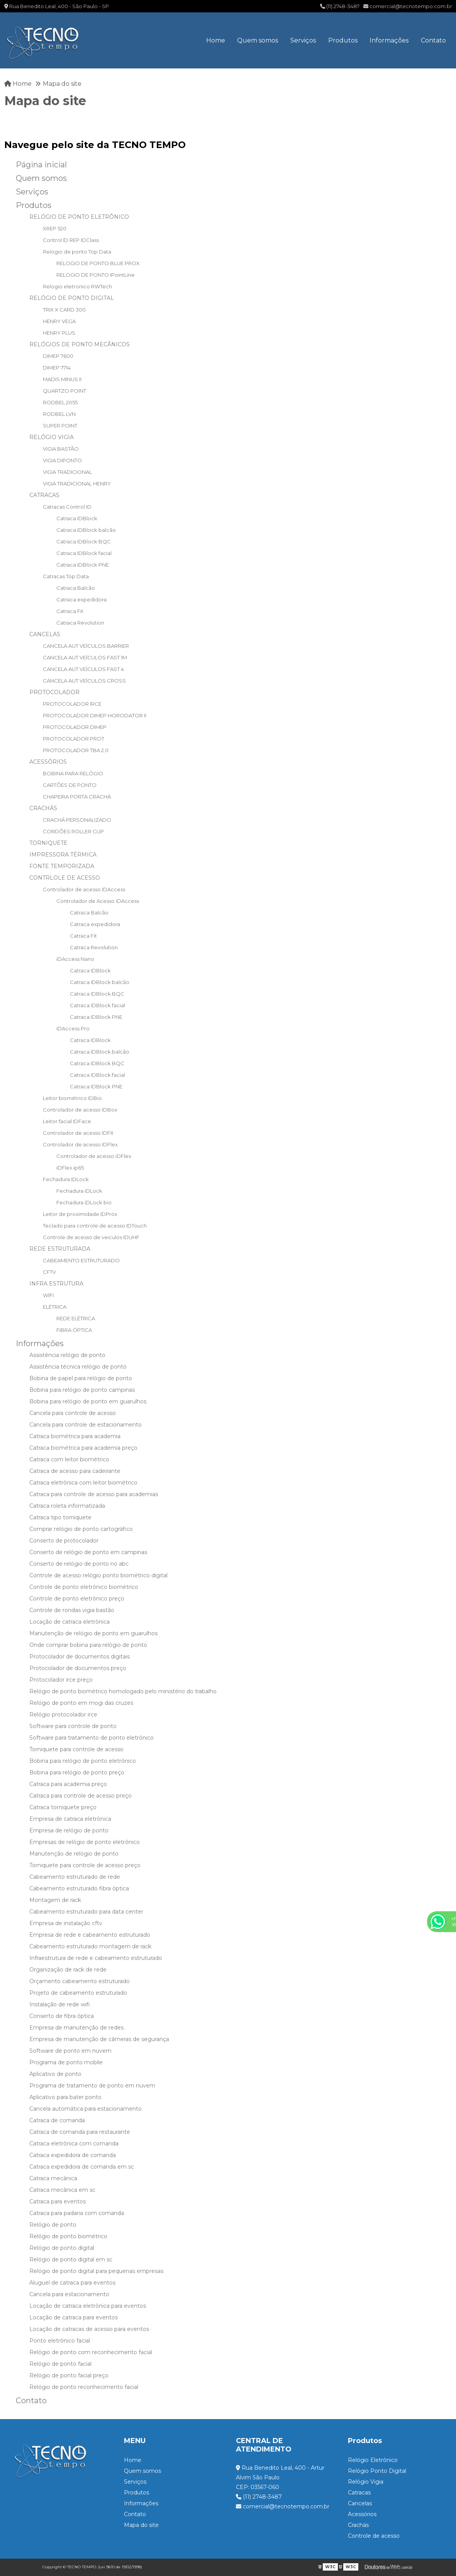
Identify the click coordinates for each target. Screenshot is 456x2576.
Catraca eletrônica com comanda (74, 2143)
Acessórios (362, 2514)
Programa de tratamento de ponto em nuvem (92, 2085)
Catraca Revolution (80, 623)
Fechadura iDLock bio (84, 1202)
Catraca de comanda (57, 2120)
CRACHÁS (43, 808)
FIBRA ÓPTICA (74, 1330)
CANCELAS (44, 634)
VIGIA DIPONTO (62, 460)
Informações (389, 40)
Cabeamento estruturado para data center (86, 1911)
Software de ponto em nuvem (70, 2050)
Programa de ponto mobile (66, 2062)
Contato (433, 40)
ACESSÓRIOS (48, 761)
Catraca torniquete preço (63, 1807)
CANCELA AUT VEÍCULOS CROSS (84, 681)
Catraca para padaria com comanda (76, 2213)
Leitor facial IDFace (67, 1121)
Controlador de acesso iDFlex (93, 1156)
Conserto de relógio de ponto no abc (79, 1563)
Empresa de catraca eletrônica (70, 1818)
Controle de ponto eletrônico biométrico (83, 1586)
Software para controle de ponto (73, 1726)
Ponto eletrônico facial (59, 2340)
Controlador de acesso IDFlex (80, 1144)
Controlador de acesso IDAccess (84, 889)
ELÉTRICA (54, 1307)
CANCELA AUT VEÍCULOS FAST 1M (85, 657)
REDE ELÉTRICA (75, 1318)
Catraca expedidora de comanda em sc (81, 2166)
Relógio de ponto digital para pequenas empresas (96, 2271)
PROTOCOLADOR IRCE (72, 704)
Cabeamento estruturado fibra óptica (79, 1888)
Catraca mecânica (53, 2178)
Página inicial (41, 164)
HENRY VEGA (59, 321)
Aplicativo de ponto (55, 2073)
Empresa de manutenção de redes (76, 2027)
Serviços (303, 40)
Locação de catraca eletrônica (69, 1621)
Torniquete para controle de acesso (76, 1749)
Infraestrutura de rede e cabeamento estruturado (95, 1958)
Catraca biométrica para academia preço (83, 1447)
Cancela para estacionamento (69, 2294)
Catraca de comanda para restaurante (79, 2131)
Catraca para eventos (57, 2201)
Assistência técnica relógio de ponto (78, 1366)
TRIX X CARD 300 (64, 309)
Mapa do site (141, 2525)
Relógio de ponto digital (61, 2247)
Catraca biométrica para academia (74, 1436)
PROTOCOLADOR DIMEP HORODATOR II (94, 715)
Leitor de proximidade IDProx (80, 1214)
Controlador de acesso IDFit (78, 1133)
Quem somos (257, 40)
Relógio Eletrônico (373, 2460)
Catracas (359, 2492)
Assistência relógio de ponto (67, 1355)
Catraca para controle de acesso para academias (93, 1494)
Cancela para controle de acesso (72, 1413)
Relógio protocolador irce (63, 1714)
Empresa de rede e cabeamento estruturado (89, 1934)
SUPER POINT (60, 425)
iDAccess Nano (75, 959)
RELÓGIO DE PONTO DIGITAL (71, 298)
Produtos (343, 40)
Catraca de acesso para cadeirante (74, 1471)
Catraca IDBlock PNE (82, 565)
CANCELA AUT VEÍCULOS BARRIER (86, 646)
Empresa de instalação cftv (65, 1923)
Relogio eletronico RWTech (77, 286)
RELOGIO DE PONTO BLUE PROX (98, 263)
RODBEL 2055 (60, 402)
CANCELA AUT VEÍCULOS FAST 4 (83, 669)
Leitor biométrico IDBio (72, 1098)
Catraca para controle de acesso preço (80, 1795)
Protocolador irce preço (61, 1679)
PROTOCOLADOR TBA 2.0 (75, 750)
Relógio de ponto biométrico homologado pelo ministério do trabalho (123, 1691)
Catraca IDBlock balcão (86, 530)
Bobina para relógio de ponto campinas (82, 1389)
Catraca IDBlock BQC (83, 541)
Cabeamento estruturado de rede (74, 1876)
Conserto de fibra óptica (61, 2015)
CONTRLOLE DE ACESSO (64, 877)
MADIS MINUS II (62, 379)
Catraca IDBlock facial (84, 553)
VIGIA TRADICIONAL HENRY (77, 483)
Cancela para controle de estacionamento (85, 1424)
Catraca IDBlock (76, 518)
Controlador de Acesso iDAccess (97, 901)
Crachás (358, 2525)
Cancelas (360, 2503)
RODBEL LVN (59, 414)
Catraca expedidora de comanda (72, 2155)
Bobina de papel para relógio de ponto (80, 1378)
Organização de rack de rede (68, 1969)
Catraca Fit (69, 611)
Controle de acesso (374, 2535)
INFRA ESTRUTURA (56, 1283)
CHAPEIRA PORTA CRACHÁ (77, 796)
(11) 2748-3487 (339, 6)
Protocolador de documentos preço (77, 1668)
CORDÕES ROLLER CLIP (73, 831)
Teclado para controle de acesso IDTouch (95, 1225)
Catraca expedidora (81, 599)
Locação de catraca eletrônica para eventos (87, 2305)
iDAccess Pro (73, 1028)
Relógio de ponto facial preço (68, 2375)
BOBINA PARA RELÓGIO (73, 773)
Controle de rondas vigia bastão (71, 1610)
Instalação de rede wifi (59, 2004)
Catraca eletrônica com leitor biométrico (83, 1482)
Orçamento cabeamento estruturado (79, 1981)
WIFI (48, 1295)
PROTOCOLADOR (54, 692)
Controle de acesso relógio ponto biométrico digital (98, 1575)
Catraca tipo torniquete (60, 1517)
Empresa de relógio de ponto (68, 1830)
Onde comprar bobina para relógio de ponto (88, 1644)
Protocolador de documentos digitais (79, 1656)
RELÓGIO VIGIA (51, 437)
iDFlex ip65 (70, 1168)
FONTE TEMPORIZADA (61, 866)
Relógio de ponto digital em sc (70, 2259)
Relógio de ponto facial (60, 2363)
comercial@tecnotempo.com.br (407, 6)
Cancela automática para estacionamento (85, 2108)
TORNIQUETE (48, 842)
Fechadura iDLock (79, 1191)
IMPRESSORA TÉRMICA (63, 854)
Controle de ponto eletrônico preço (76, 1598)
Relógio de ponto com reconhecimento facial (90, 2352)
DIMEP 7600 (58, 356)
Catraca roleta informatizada (67, 1505)
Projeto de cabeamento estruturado (78, 1992)
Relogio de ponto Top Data (77, 252)
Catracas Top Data (66, 576)
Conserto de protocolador (63, 1540)
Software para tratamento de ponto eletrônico (91, 1737)
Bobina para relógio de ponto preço (76, 1772)
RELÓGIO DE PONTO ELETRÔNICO (79, 216)
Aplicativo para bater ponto (65, 2097)
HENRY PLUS (59, 333)
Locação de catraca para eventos (73, 2317)
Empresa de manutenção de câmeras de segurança (99, 2039)
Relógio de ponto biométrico (68, 2236)
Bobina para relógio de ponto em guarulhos (87, 1401)
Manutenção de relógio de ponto (74, 1853)
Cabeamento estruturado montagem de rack (90, 1946)
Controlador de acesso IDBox (80, 1110)
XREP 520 (54, 228)
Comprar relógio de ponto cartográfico (81, 1529)
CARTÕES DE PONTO (70, 785)
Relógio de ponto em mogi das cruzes (81, 1702)
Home (215, 40)
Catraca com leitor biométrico (69, 1459)
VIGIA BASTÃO (61, 449)
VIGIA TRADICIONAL (67, 472)
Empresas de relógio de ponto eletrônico (84, 1842)
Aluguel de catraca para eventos (72, 2282)
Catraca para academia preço (68, 1784)
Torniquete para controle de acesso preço (85, 1865)
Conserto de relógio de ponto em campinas (88, 1552)
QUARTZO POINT (64, 391)
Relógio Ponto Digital (377, 2470)
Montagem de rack (55, 1900)
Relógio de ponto (52, 2224)
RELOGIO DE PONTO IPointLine (95, 275)
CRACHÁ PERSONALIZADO (77, 820)
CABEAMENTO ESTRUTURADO (81, 1260)
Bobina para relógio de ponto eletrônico (82, 1760)
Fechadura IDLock (66, 1179)
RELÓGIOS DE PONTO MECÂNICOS (79, 344)
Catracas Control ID (67, 507)
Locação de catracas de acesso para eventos (89, 2329)
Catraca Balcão (75, 588)
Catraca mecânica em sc (62, 2189)
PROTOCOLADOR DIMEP (75, 727)
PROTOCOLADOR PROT (73, 739)
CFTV (49, 1272)
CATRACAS (44, 495)
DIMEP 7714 (57, 367)
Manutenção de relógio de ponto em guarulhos (93, 1633)
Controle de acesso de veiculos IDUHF (91, 1237)
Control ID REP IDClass (71, 240)
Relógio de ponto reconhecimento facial (83, 2387)
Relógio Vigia (365, 2481)
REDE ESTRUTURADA (59, 1248)
